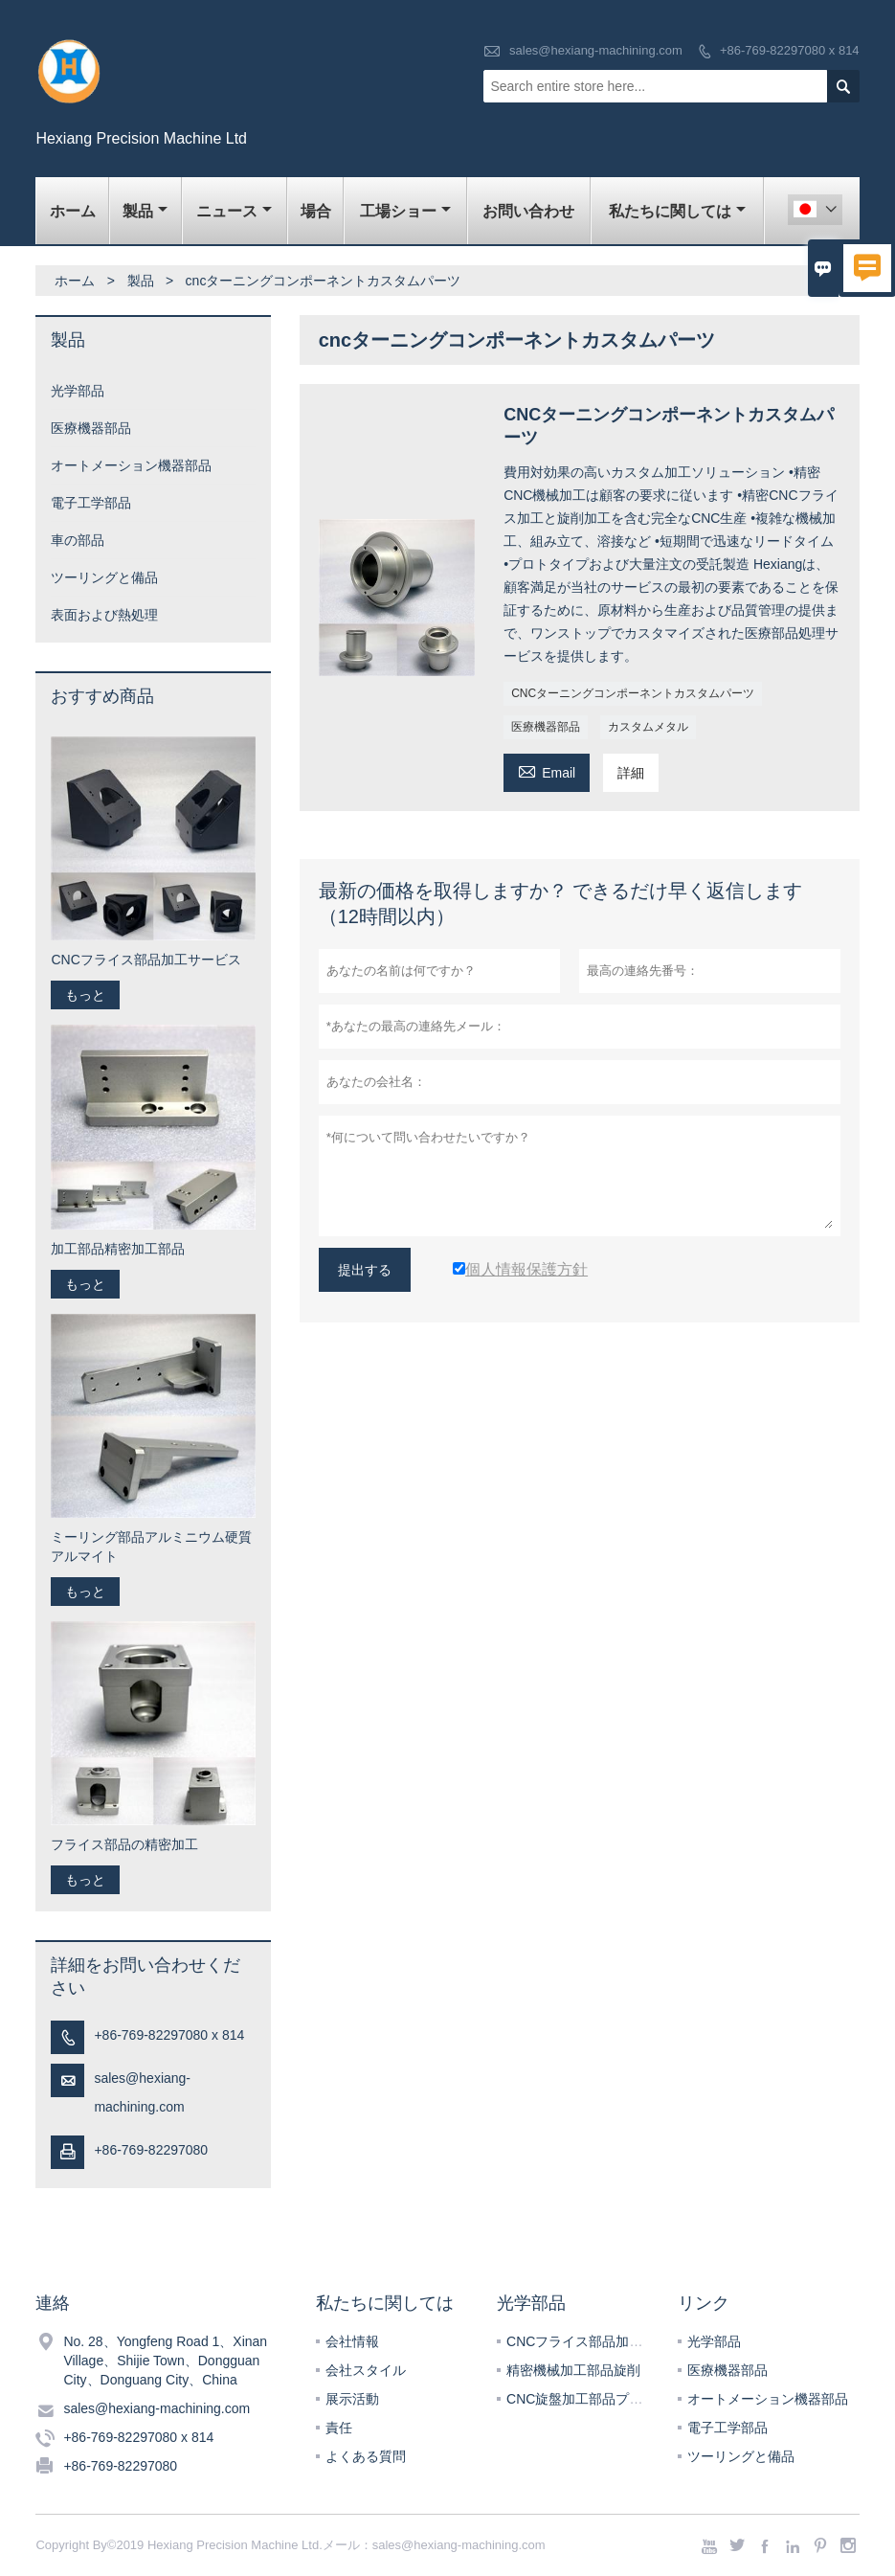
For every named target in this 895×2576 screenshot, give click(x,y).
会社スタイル (365, 2370)
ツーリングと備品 (104, 577)
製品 (145, 211)
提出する (365, 1269)
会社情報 (352, 2341)
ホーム (73, 211)
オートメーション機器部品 (131, 465)
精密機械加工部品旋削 (573, 2370)
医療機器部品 (545, 727)
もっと (85, 995)
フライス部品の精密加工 (124, 1844)
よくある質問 (365, 2456)
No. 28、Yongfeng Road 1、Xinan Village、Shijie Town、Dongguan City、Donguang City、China (165, 2360)
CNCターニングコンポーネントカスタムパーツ (632, 693)
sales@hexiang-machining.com (595, 50)
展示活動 (352, 2399)
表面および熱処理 (104, 614)
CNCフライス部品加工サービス (145, 959)
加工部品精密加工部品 (118, 1248)
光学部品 (77, 390)
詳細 (630, 772)
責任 (338, 2427)
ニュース (234, 211)
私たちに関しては (677, 211)
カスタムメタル (648, 727)
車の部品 (77, 540)
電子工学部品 (91, 502)
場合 (316, 211)
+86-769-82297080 (151, 2150)
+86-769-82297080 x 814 (790, 50)
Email (546, 770)
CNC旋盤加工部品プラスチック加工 (614, 2399)
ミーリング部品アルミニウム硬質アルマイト (151, 1546)
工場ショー (405, 211)
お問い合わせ (528, 211)
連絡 (52, 2303)
